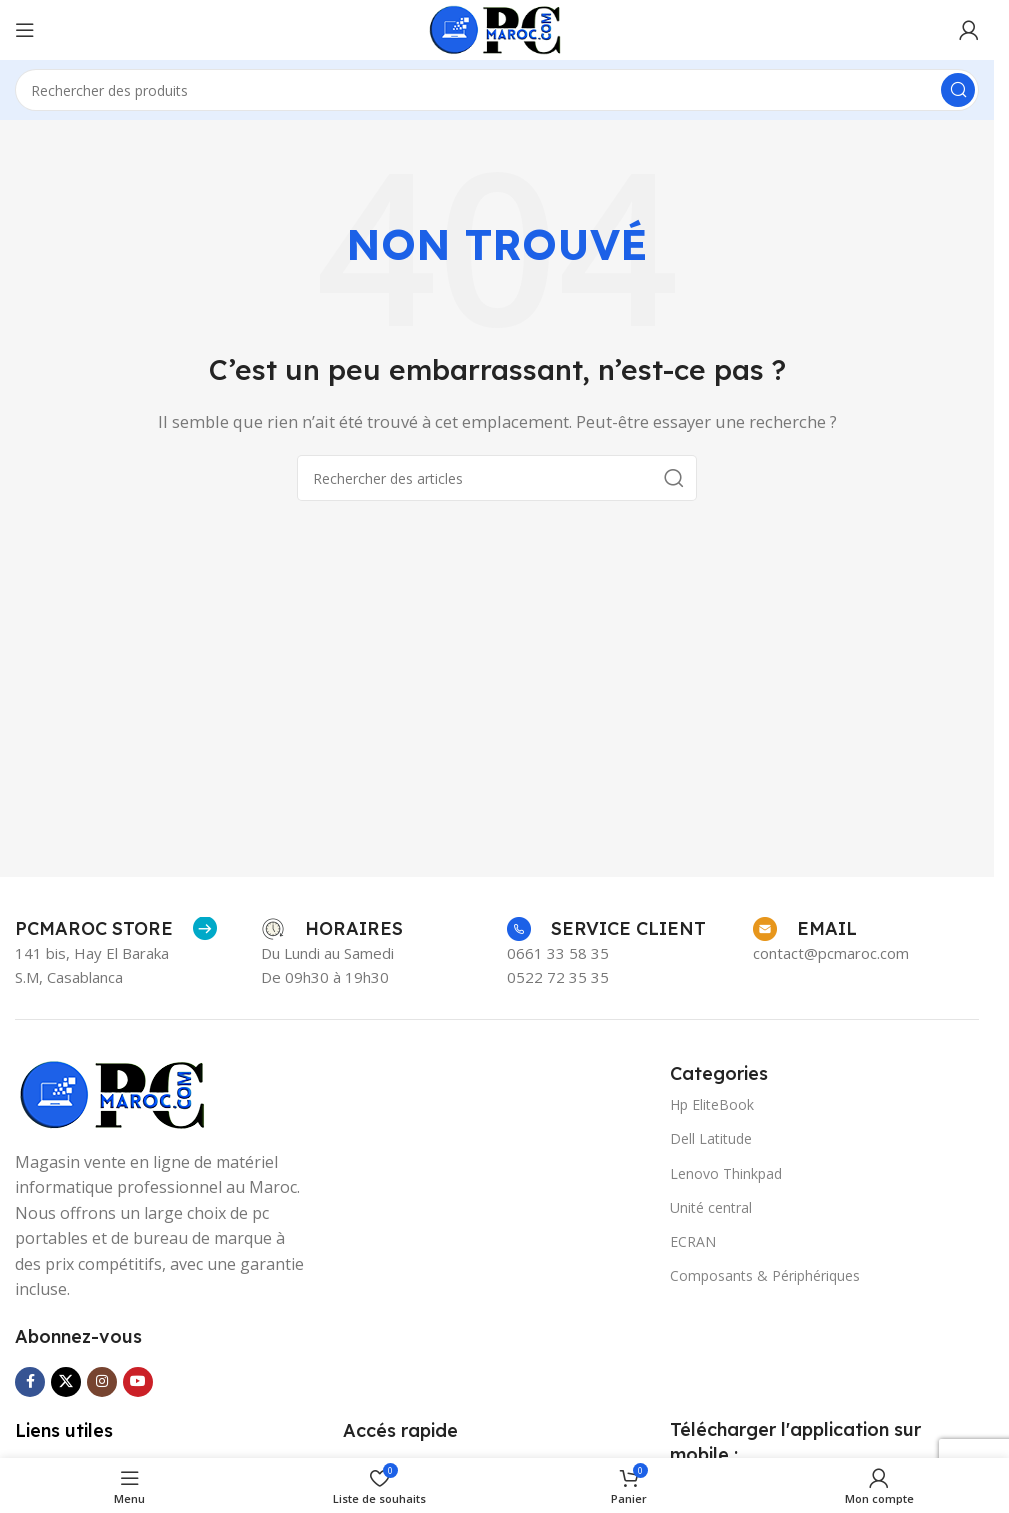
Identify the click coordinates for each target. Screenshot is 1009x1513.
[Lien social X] (66, 1382)
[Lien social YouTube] (138, 1382)
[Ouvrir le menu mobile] (25, 30)
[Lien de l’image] (115, 1093)
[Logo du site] (497, 28)
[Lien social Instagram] (102, 1382)
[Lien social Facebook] (30, 1382)
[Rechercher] (497, 90)
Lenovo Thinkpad (726, 1173)
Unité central (711, 1207)
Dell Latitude (711, 1138)
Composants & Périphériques (765, 1275)
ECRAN (693, 1241)
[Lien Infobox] (116, 929)
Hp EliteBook (712, 1104)
